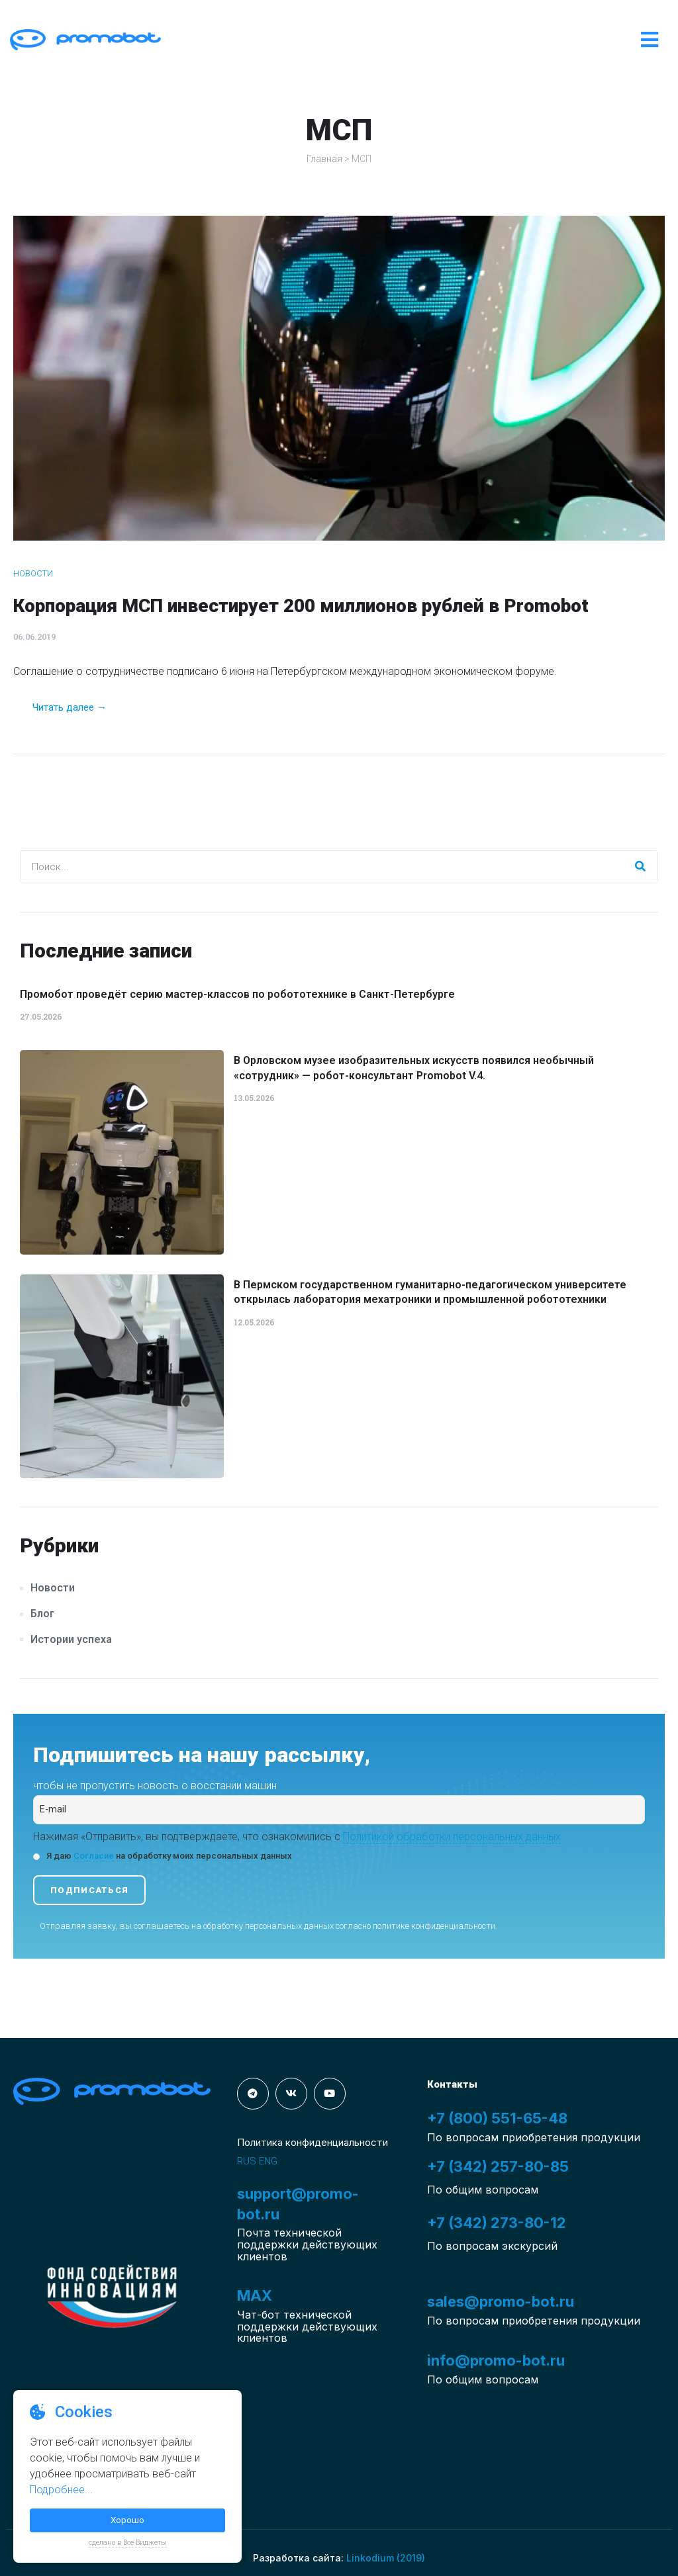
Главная (324, 159)
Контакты (452, 2084)
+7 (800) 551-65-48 (497, 2118)
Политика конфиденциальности (312, 2142)
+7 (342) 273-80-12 (496, 2222)
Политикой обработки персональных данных (452, 1836)
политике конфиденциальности (434, 1926)
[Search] (640, 867)
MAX (254, 2295)
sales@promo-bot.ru (500, 2301)
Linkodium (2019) (385, 2557)
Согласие (93, 1856)
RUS (246, 2161)
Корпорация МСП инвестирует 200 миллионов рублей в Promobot (301, 606)
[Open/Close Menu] (649, 40)
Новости (33, 573)
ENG (268, 2161)
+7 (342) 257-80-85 (498, 2166)
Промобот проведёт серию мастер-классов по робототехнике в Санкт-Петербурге (237, 994)
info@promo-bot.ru (496, 2360)
